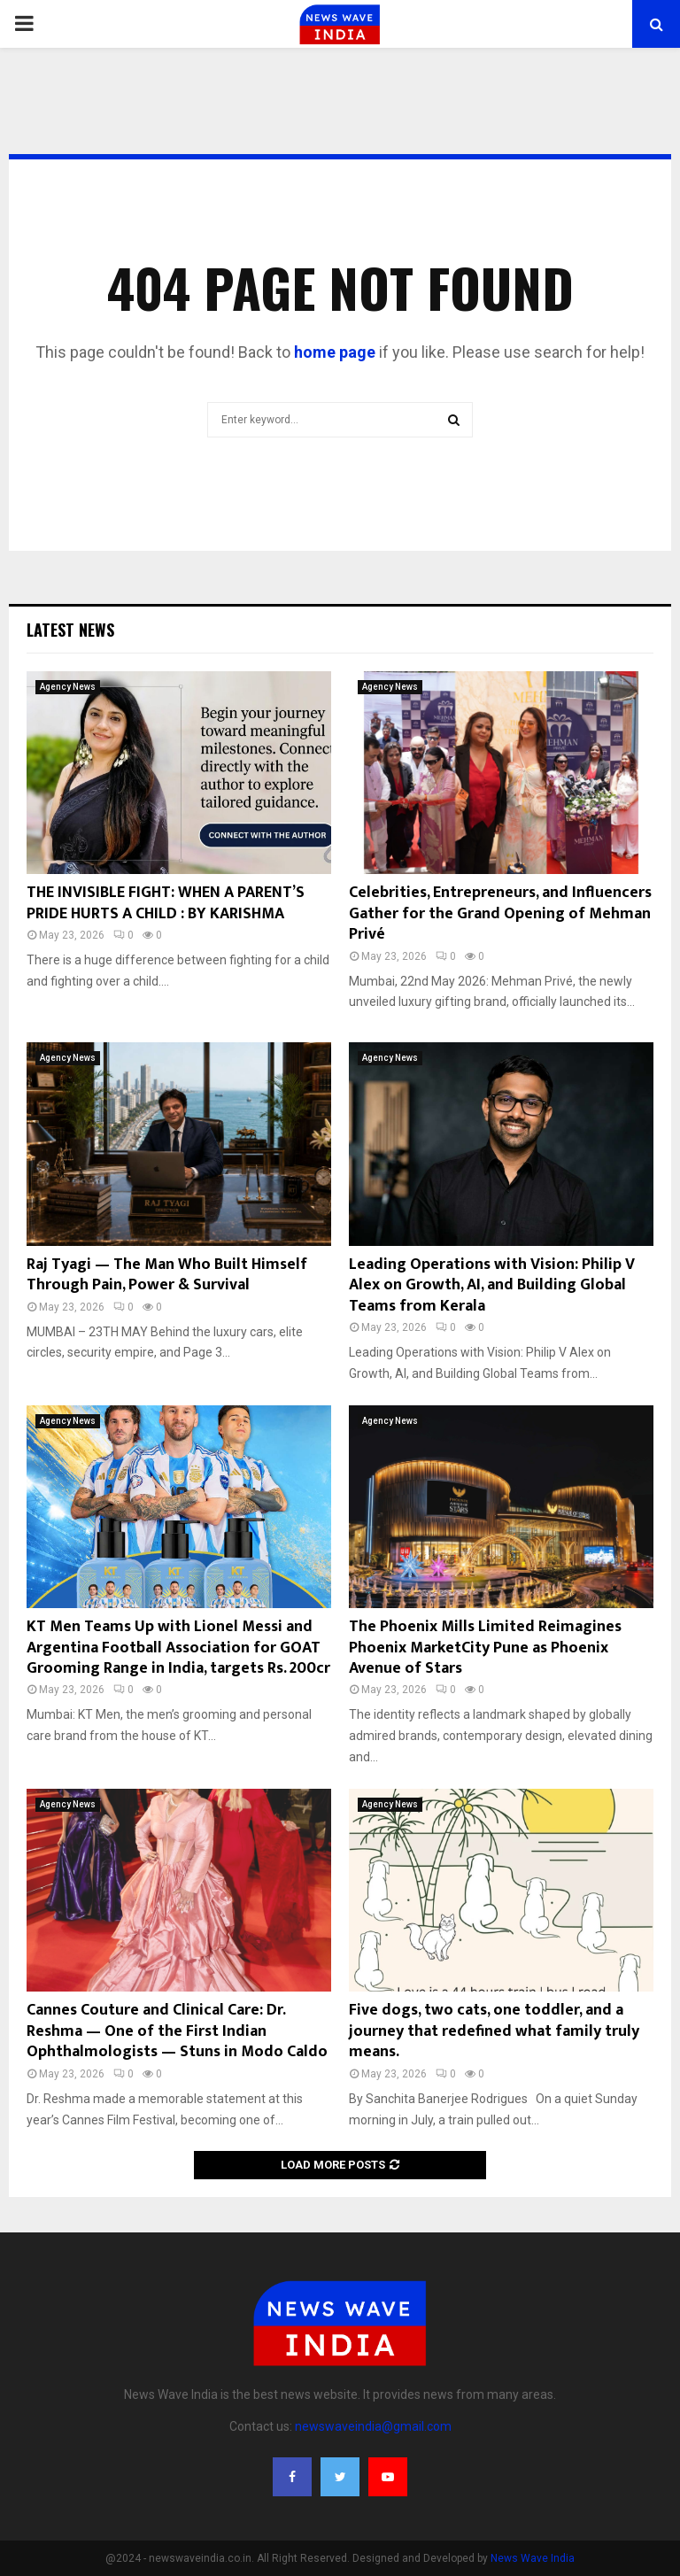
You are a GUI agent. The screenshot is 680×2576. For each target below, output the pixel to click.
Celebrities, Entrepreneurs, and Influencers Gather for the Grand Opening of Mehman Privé (500, 913)
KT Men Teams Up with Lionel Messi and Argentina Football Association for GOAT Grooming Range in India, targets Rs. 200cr (178, 1647)
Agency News (68, 687)
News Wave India (533, 2558)
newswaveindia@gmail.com (373, 2426)
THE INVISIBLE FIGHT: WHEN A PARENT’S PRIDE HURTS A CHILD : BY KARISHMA (166, 902)
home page (334, 352)
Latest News (70, 629)
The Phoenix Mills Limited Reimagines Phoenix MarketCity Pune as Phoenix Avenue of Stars (485, 1647)
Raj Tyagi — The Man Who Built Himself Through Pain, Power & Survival (167, 1274)
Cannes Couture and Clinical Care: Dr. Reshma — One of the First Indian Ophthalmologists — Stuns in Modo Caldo (177, 2031)
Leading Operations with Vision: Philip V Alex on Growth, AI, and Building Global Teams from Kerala (492, 1285)
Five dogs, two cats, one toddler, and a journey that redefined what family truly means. (494, 2031)
